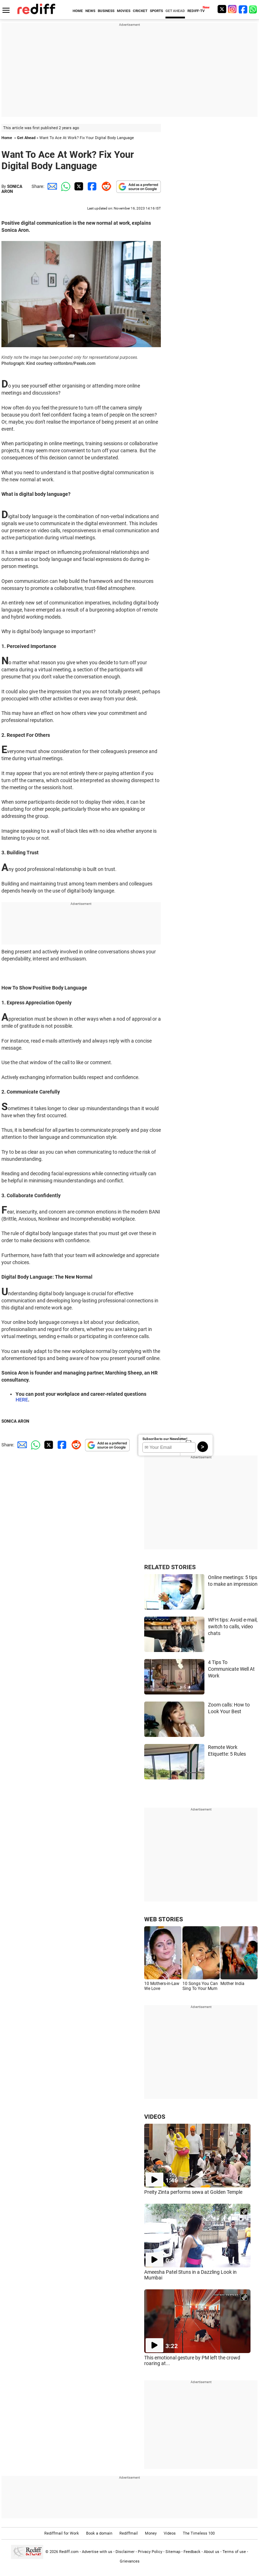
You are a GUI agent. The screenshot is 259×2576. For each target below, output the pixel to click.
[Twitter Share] (78, 186)
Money (151, 2533)
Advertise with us (97, 2551)
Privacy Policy (150, 2551)
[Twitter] (221, 9)
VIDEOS (154, 2116)
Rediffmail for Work (61, 2533)
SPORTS (156, 10)
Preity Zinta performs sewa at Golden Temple (193, 2192)
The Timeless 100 (199, 2533)
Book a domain (99, 2533)
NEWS (90, 10)
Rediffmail (128, 2533)
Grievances (130, 2561)
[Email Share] (51, 186)
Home (6, 138)
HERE (22, 1399)
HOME (78, 10)
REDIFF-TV (196, 10)
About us (211, 2551)
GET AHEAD (175, 10)
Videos (170, 2533)
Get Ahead (26, 138)
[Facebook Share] (91, 186)
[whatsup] (253, 9)
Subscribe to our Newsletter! (164, 1438)
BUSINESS (106, 10)
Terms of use (234, 2551)
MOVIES (123, 10)
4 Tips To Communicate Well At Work (231, 1668)
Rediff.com (69, 2551)
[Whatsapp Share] (64, 186)
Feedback (192, 2551)
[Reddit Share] (105, 186)
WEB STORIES (163, 1919)
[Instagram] (232, 9)
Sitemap (172, 2551)
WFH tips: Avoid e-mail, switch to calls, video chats (233, 1626)
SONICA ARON (11, 189)
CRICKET (140, 10)
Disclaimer (125, 2551)
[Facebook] (243, 9)
